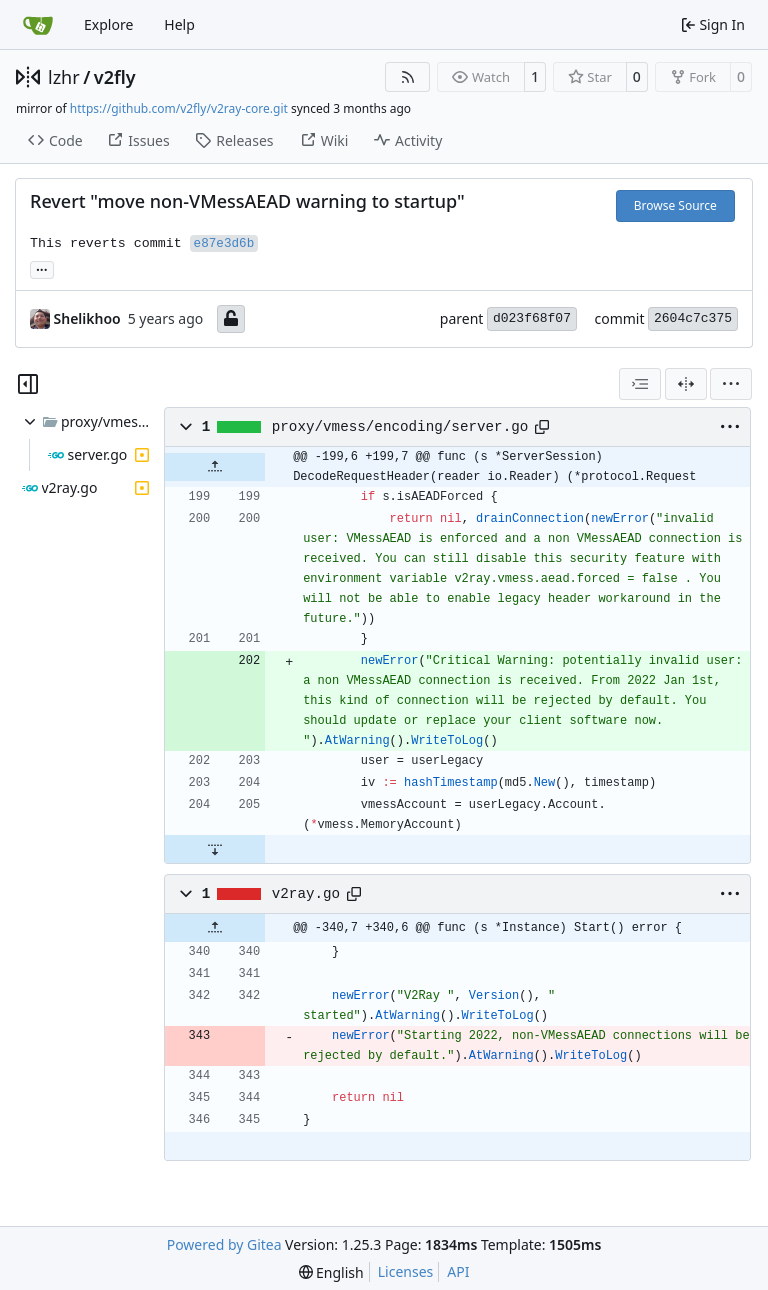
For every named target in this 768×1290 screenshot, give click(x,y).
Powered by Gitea (224, 1244)
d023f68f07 (532, 318)
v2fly (115, 77)
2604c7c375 (693, 318)
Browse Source (675, 205)
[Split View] (686, 384)
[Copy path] (542, 427)
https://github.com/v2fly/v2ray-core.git (179, 108)
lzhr (64, 77)
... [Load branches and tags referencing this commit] (42, 268)
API (458, 1271)
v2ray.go (306, 894)
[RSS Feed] (408, 77)
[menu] (731, 384)
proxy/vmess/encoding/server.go (400, 427)
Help (179, 24)
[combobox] (640, 384)
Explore (108, 24)
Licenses (406, 1271)
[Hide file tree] (28, 384)
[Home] (38, 25)
